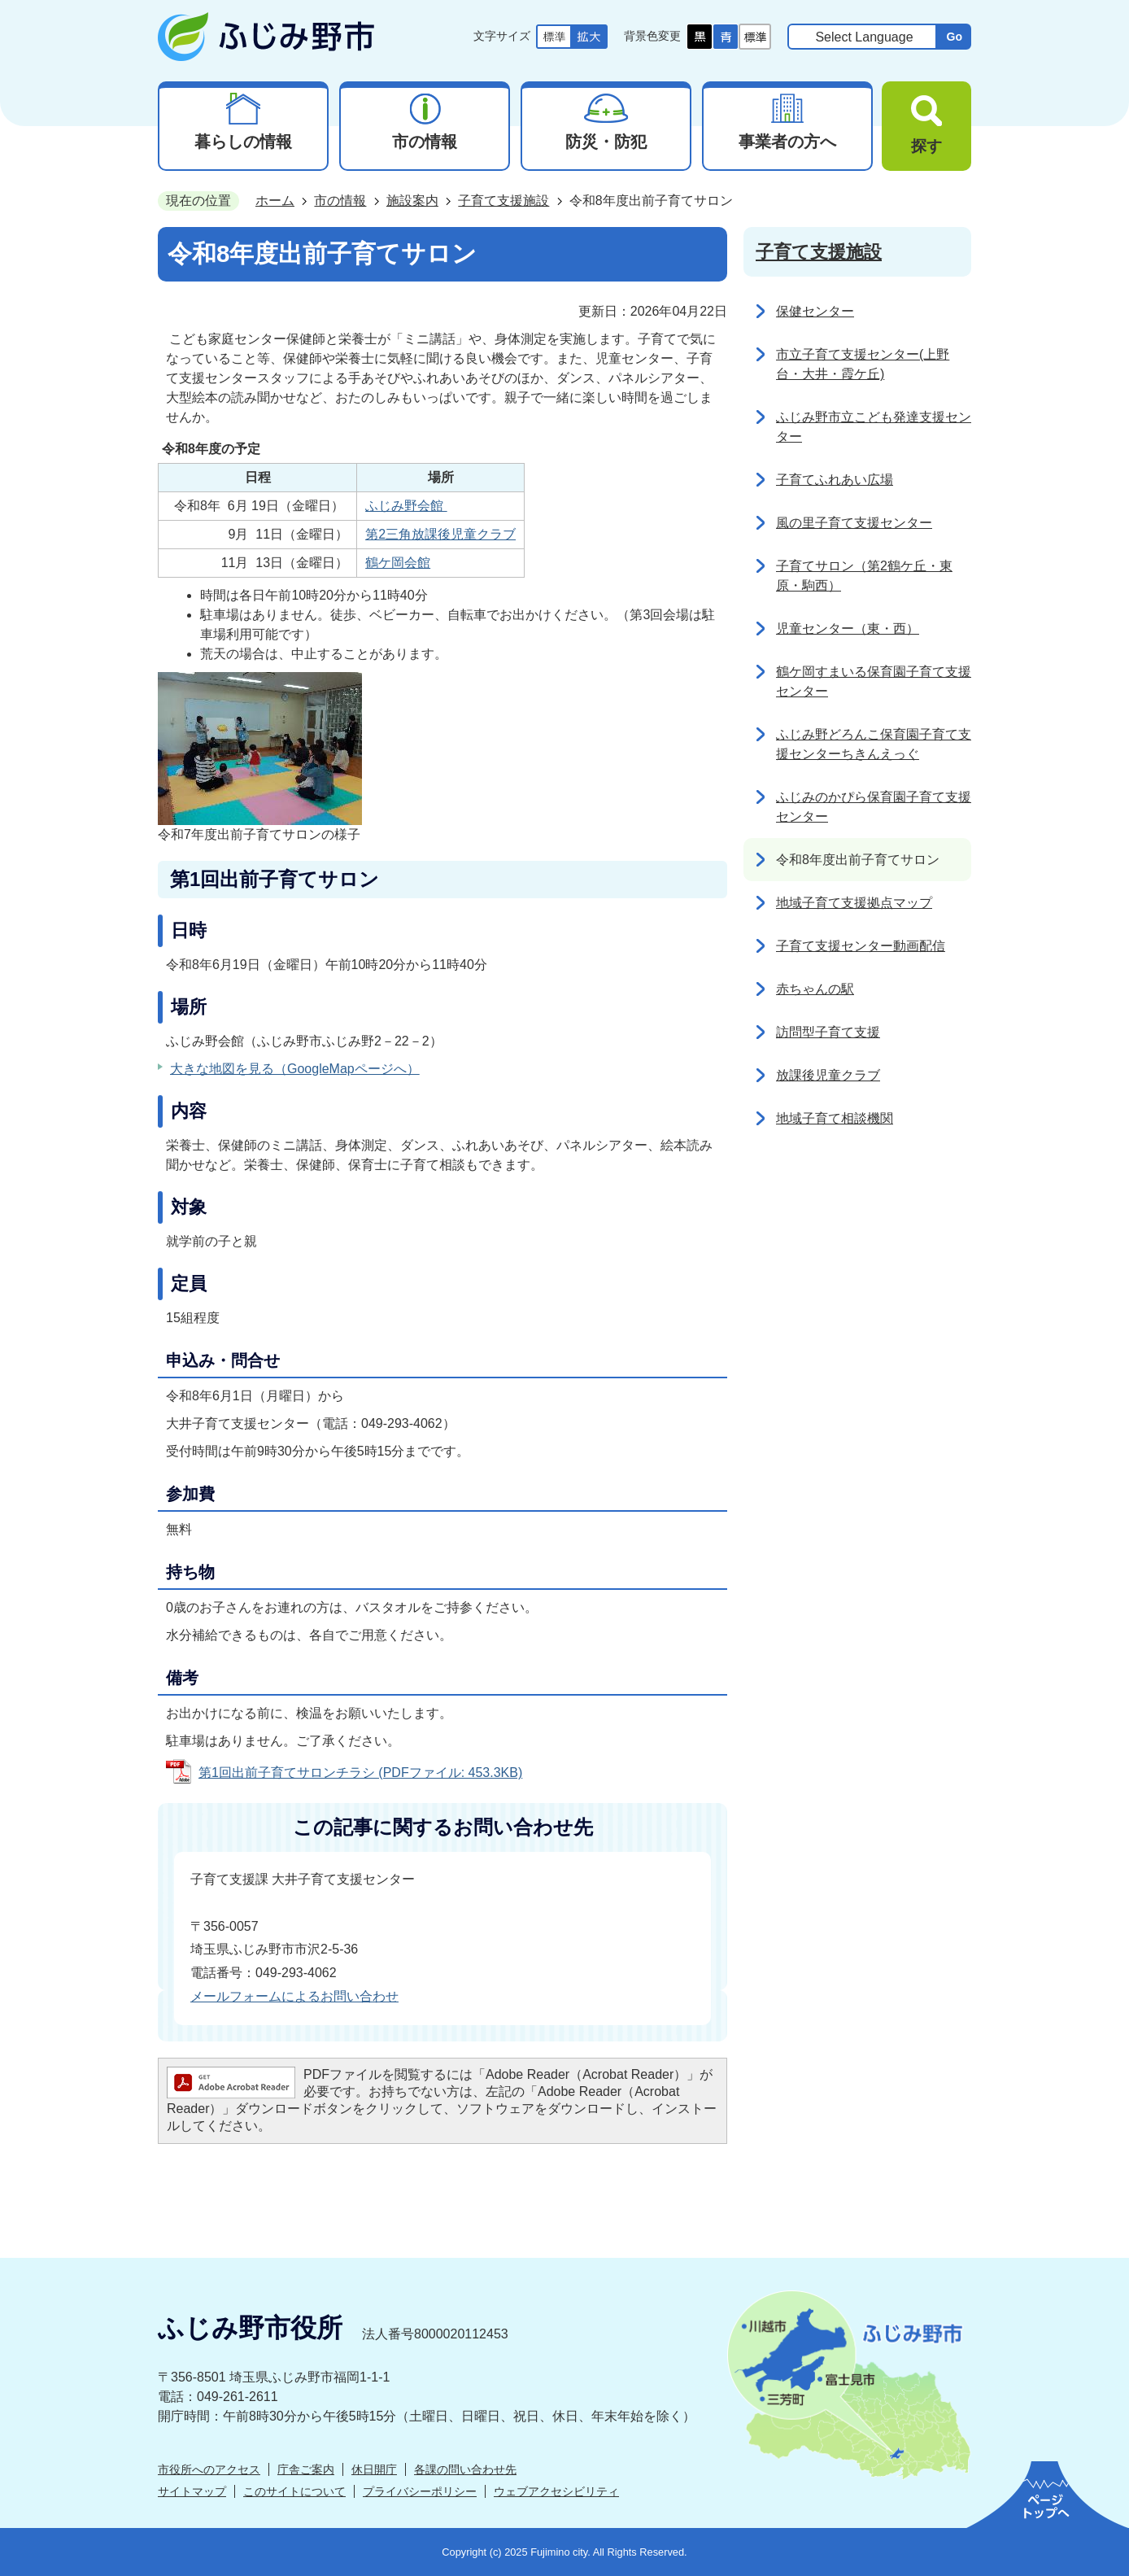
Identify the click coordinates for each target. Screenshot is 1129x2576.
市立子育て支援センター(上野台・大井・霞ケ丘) (862, 364)
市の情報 (340, 200)
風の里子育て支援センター (854, 523)
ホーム (274, 200)
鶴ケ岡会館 (397, 563)
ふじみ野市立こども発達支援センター (873, 426)
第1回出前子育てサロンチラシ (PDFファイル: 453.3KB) (360, 1772)
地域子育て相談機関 (834, 1118)
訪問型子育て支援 (828, 1032)
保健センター (815, 311)
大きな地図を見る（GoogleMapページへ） (295, 1069)
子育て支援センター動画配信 (860, 946)
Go (954, 36)
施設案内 (412, 200)
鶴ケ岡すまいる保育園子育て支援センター (873, 681)
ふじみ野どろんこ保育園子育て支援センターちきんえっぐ (873, 744)
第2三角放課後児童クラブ (440, 534)
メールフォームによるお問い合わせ (294, 1996)
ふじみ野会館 (406, 506)
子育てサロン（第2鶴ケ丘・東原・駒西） (864, 575)
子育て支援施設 (503, 200)
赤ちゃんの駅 (815, 989)
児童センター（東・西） (847, 628)
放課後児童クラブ (828, 1075)
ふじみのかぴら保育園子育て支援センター (873, 806)
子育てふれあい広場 (834, 480)
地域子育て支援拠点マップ (854, 903)
